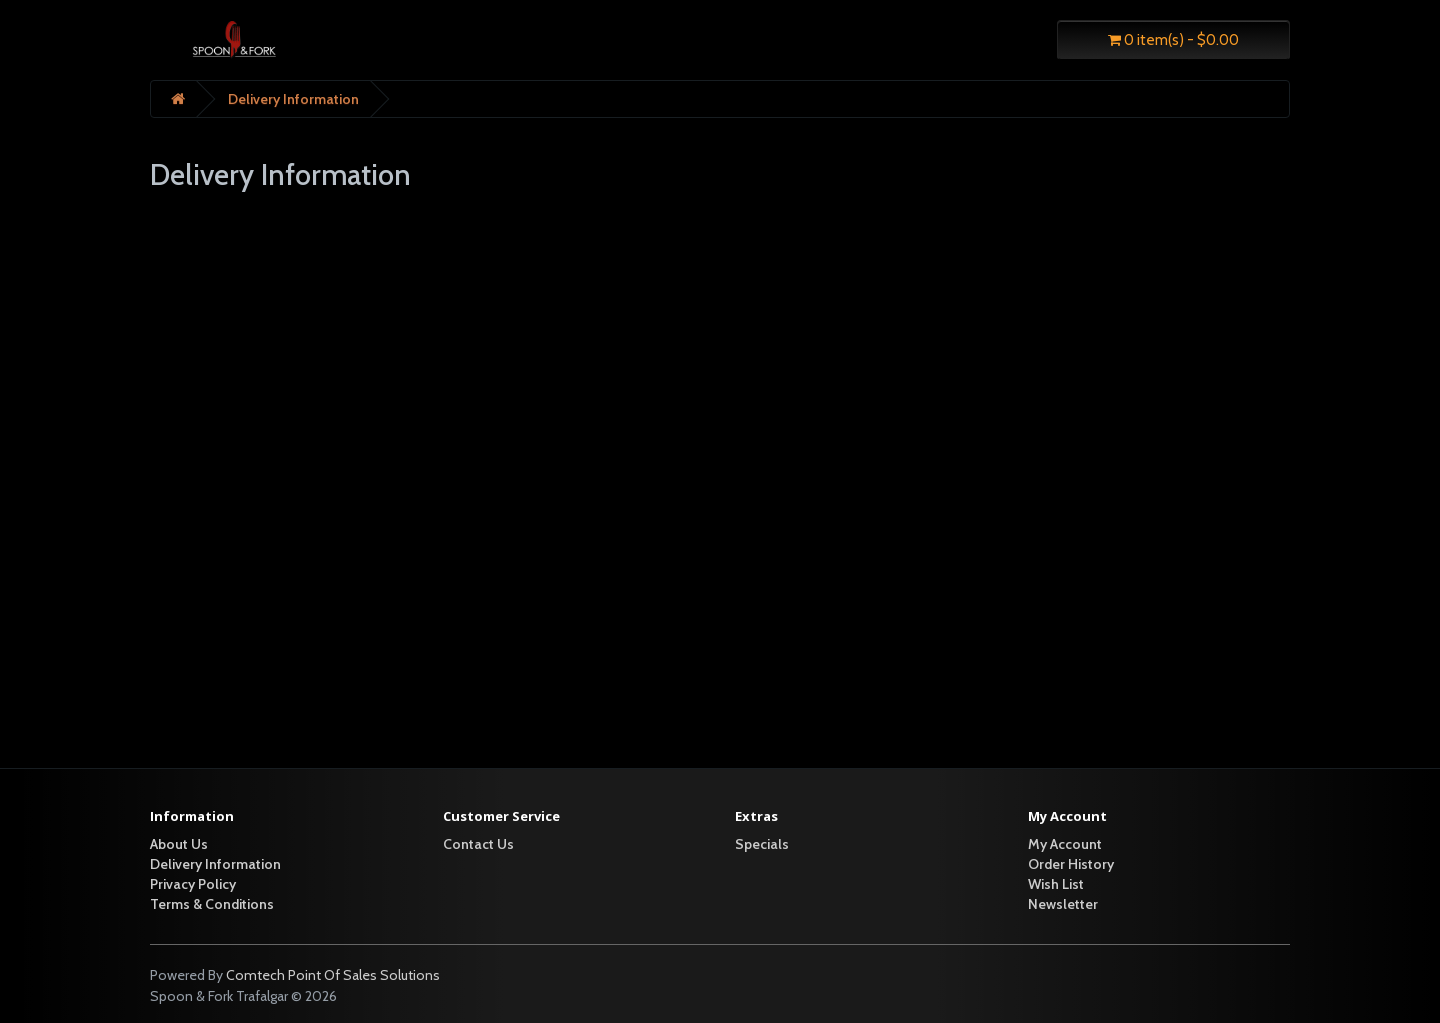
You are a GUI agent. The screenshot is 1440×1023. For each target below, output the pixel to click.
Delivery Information (293, 99)
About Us (179, 844)
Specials (762, 844)
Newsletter (1063, 904)
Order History (1071, 864)
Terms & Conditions (212, 904)
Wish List (1056, 884)
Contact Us (478, 844)
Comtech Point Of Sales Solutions (333, 975)
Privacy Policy (193, 884)
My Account (1065, 844)
